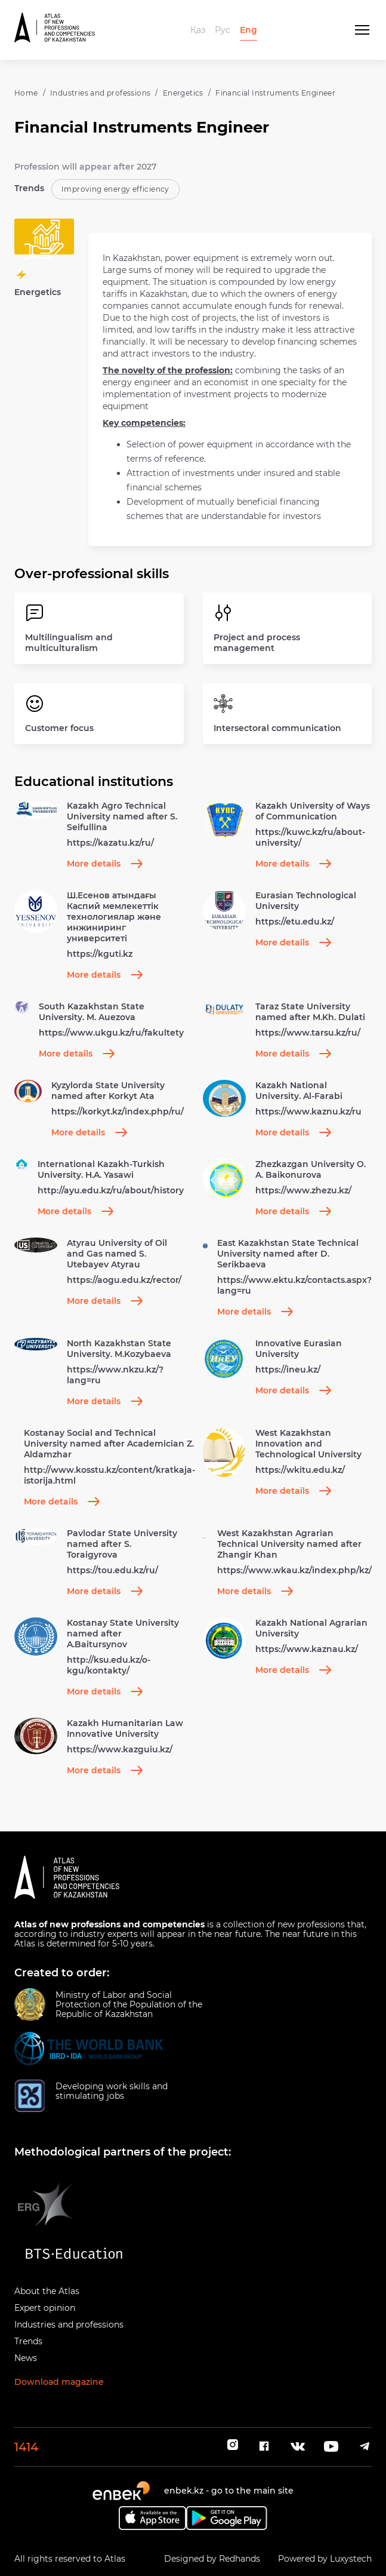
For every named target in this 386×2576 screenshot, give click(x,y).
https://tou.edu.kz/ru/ (112, 1570)
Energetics (183, 92)
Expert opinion (44, 2307)
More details (105, 863)
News (25, 2358)
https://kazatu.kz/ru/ (110, 842)
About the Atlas (46, 2291)
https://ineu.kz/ (287, 1369)
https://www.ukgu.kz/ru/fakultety (111, 1032)
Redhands (239, 2558)
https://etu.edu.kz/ (294, 921)
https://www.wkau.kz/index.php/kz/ (294, 1570)
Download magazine (59, 2382)
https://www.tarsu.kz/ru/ (307, 1032)
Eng (248, 29)
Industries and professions (100, 92)
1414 (26, 2447)
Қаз (197, 29)
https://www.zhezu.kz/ (303, 1190)
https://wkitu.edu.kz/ (300, 1469)
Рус (222, 29)
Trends (28, 2341)
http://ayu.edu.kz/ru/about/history (111, 1190)
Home (26, 92)
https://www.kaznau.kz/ (306, 1649)
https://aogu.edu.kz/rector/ (124, 1280)
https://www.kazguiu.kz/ (119, 1749)
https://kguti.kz (99, 953)
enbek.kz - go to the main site (229, 2490)
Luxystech (351, 2558)
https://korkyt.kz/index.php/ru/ (117, 1111)
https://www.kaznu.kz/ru (308, 1111)
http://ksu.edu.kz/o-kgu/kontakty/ (108, 1665)
